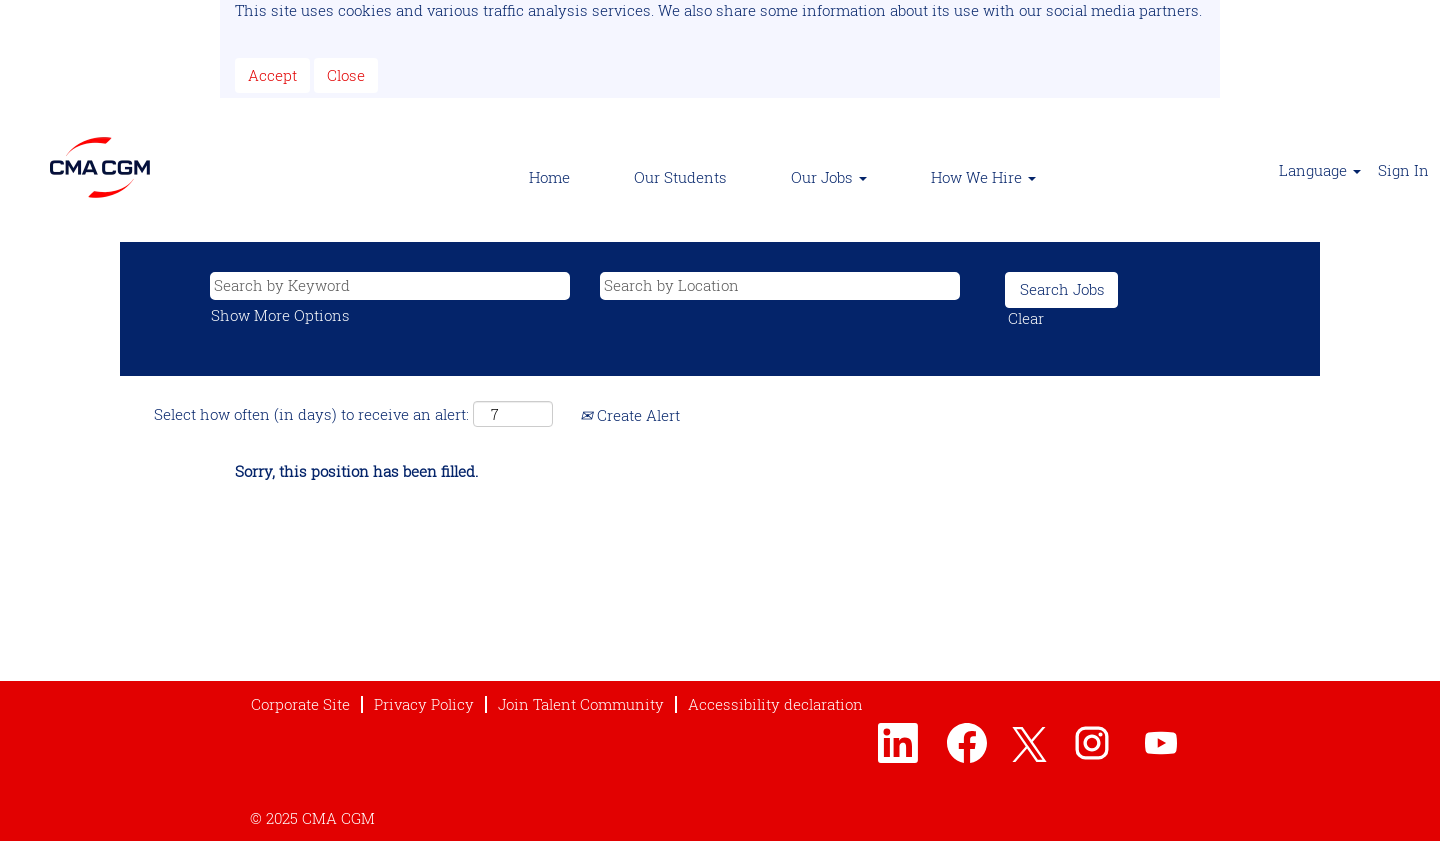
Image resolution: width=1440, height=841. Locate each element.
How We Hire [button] (983, 177)
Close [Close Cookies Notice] (346, 75)
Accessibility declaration (775, 704)
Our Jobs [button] (829, 177)
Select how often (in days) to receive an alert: (311, 414)
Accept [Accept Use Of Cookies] (272, 75)
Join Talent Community (581, 704)
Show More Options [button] (280, 315)
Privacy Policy (424, 704)
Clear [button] (1026, 318)
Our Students (680, 177)
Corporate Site (300, 704)
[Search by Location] (780, 285)
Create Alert (630, 415)
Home (549, 177)
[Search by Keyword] (390, 285)
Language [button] (1320, 170)
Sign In (1403, 170)
